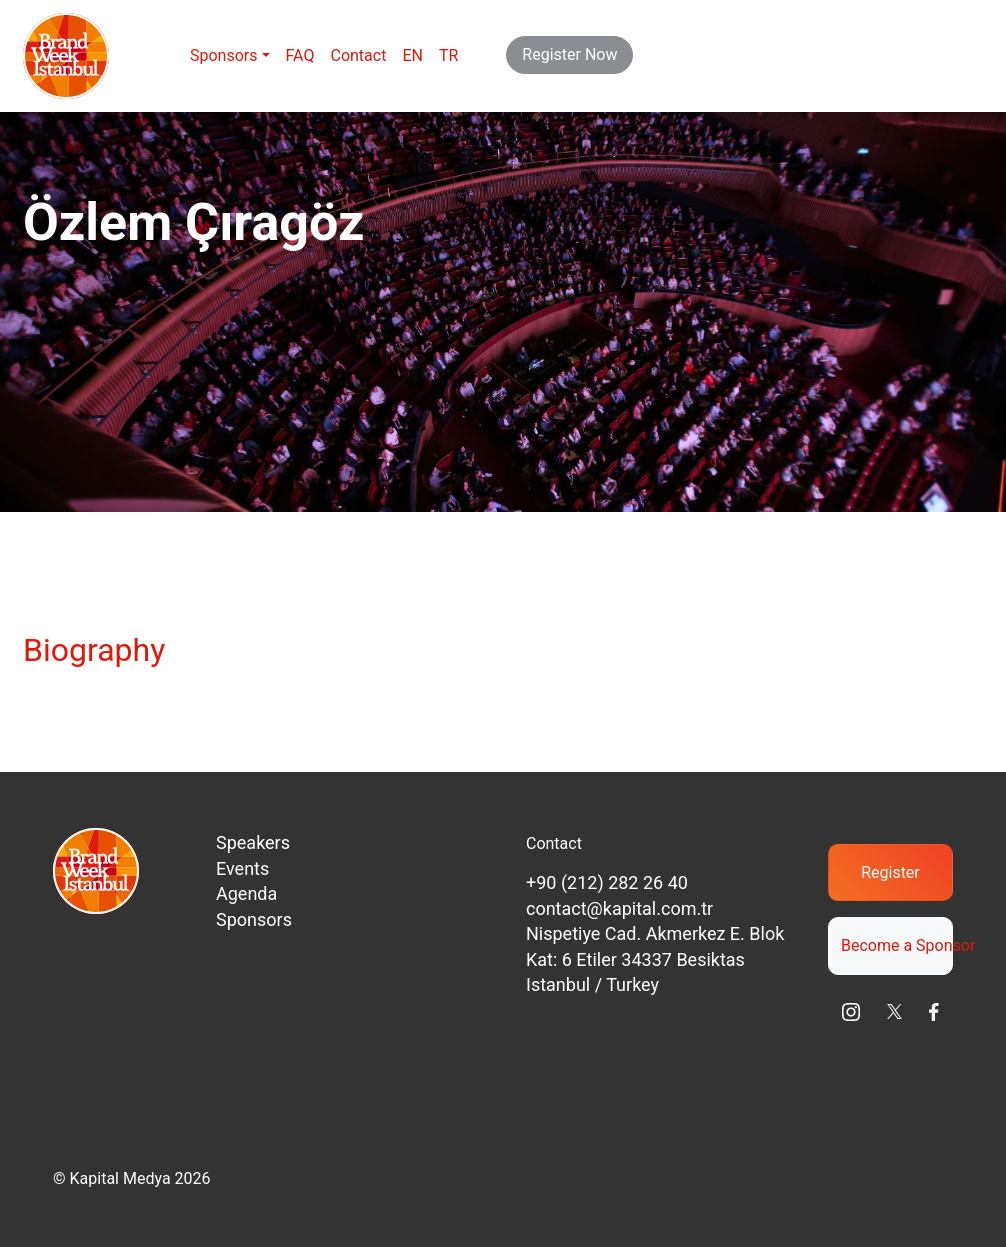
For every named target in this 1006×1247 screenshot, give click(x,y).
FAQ (300, 55)
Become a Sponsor (897, 945)
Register (890, 872)
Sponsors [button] (224, 55)
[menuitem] (412, 56)
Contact (358, 55)
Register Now (569, 54)
